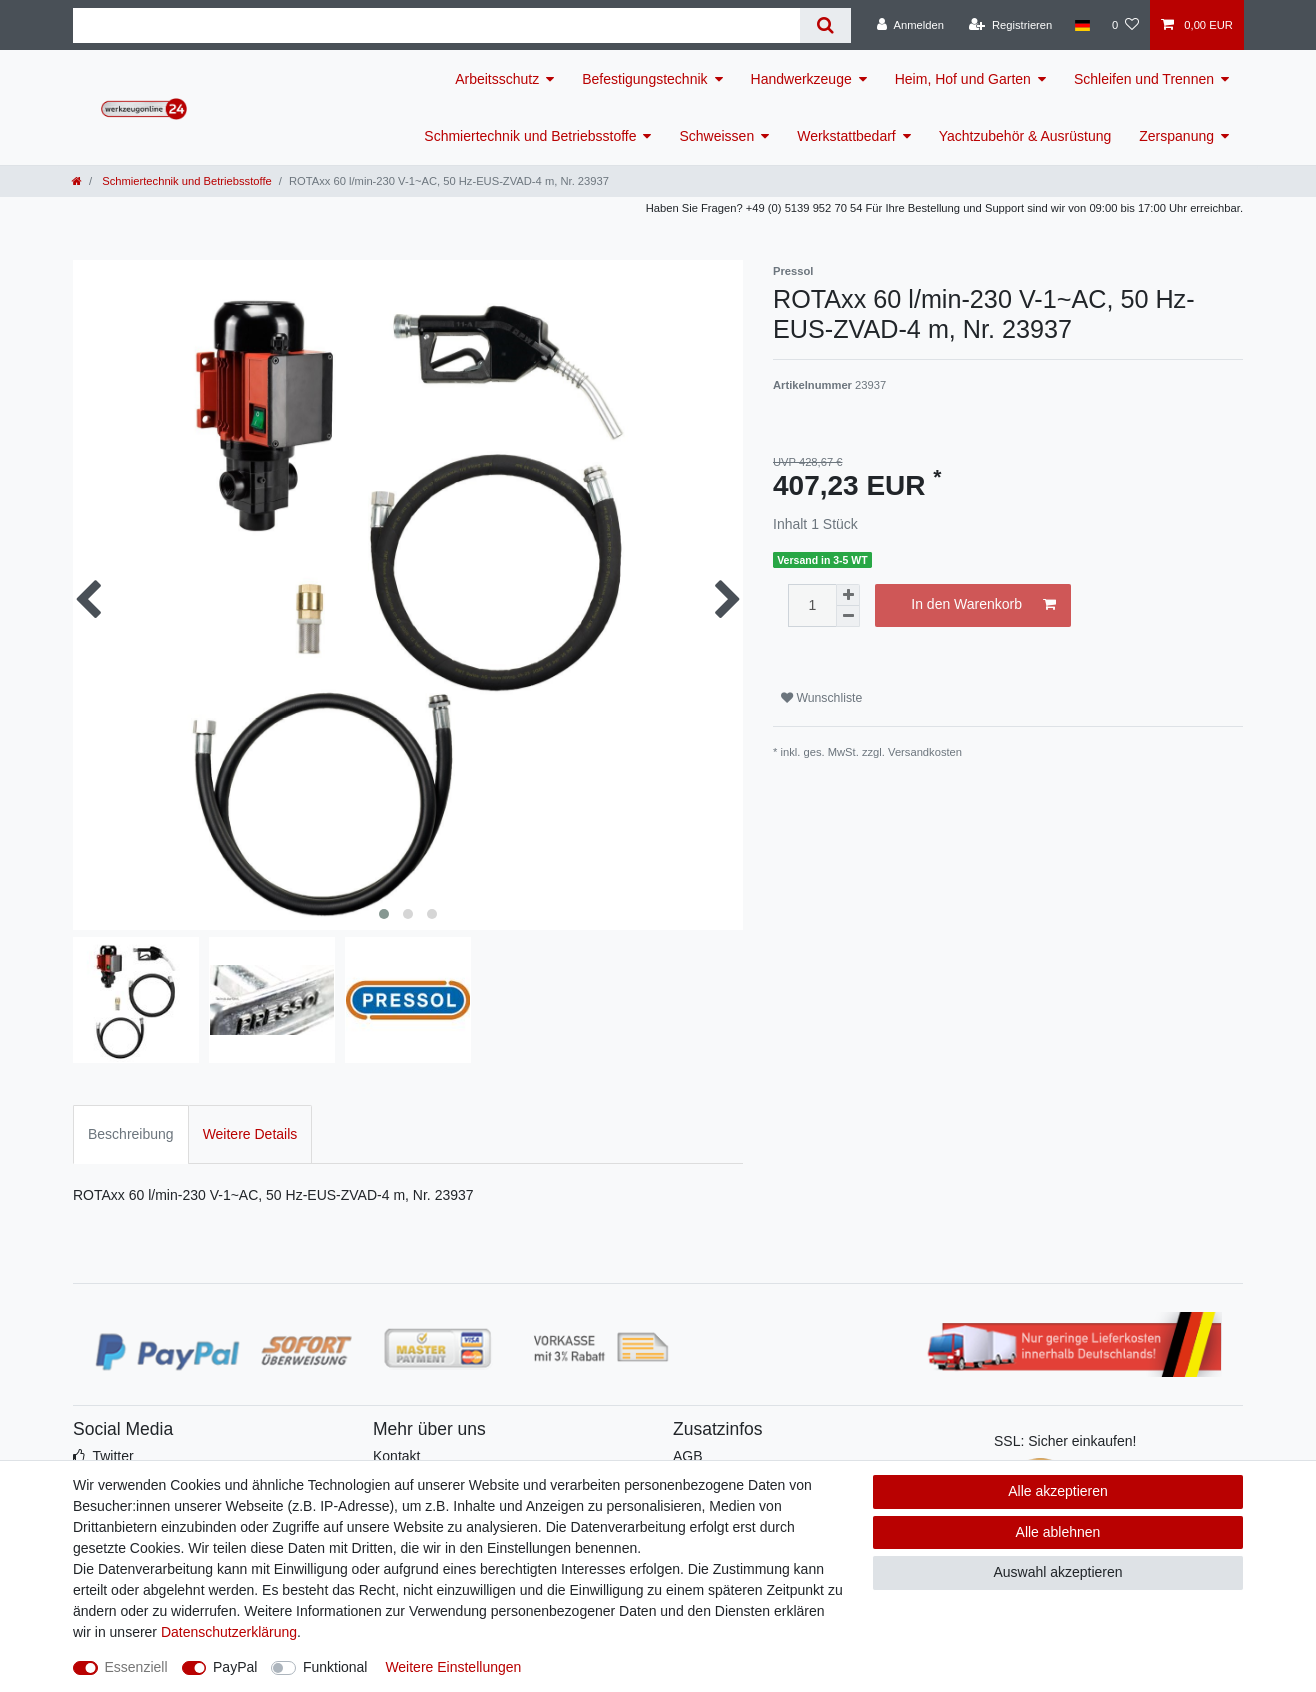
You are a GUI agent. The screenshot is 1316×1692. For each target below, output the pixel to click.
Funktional (335, 1667)
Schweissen (716, 136)
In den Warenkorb (983, 605)
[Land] (1081, 25)
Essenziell (136, 1667)
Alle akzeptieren (1058, 1491)
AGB (688, 1456)
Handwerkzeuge (801, 79)
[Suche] (825, 25)
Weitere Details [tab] (250, 1134)
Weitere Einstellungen (453, 1667)
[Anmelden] (910, 25)
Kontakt (396, 1456)
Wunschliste (821, 698)
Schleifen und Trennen (1144, 79)
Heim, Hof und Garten (963, 79)
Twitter (112, 1456)
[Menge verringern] (848, 616)
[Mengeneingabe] (812, 605)
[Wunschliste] (1125, 25)
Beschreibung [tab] (131, 1134)
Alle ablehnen (1058, 1532)
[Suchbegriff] (436, 25)
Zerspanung (1176, 136)
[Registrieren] (1010, 25)
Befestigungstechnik (644, 79)
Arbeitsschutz (497, 79)
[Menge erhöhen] (848, 595)
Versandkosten (925, 752)
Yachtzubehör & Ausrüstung (1025, 136)
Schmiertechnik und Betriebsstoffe (530, 136)
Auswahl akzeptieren (1057, 1572)
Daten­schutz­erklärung (229, 1632)
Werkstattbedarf (846, 136)
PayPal (235, 1667)
